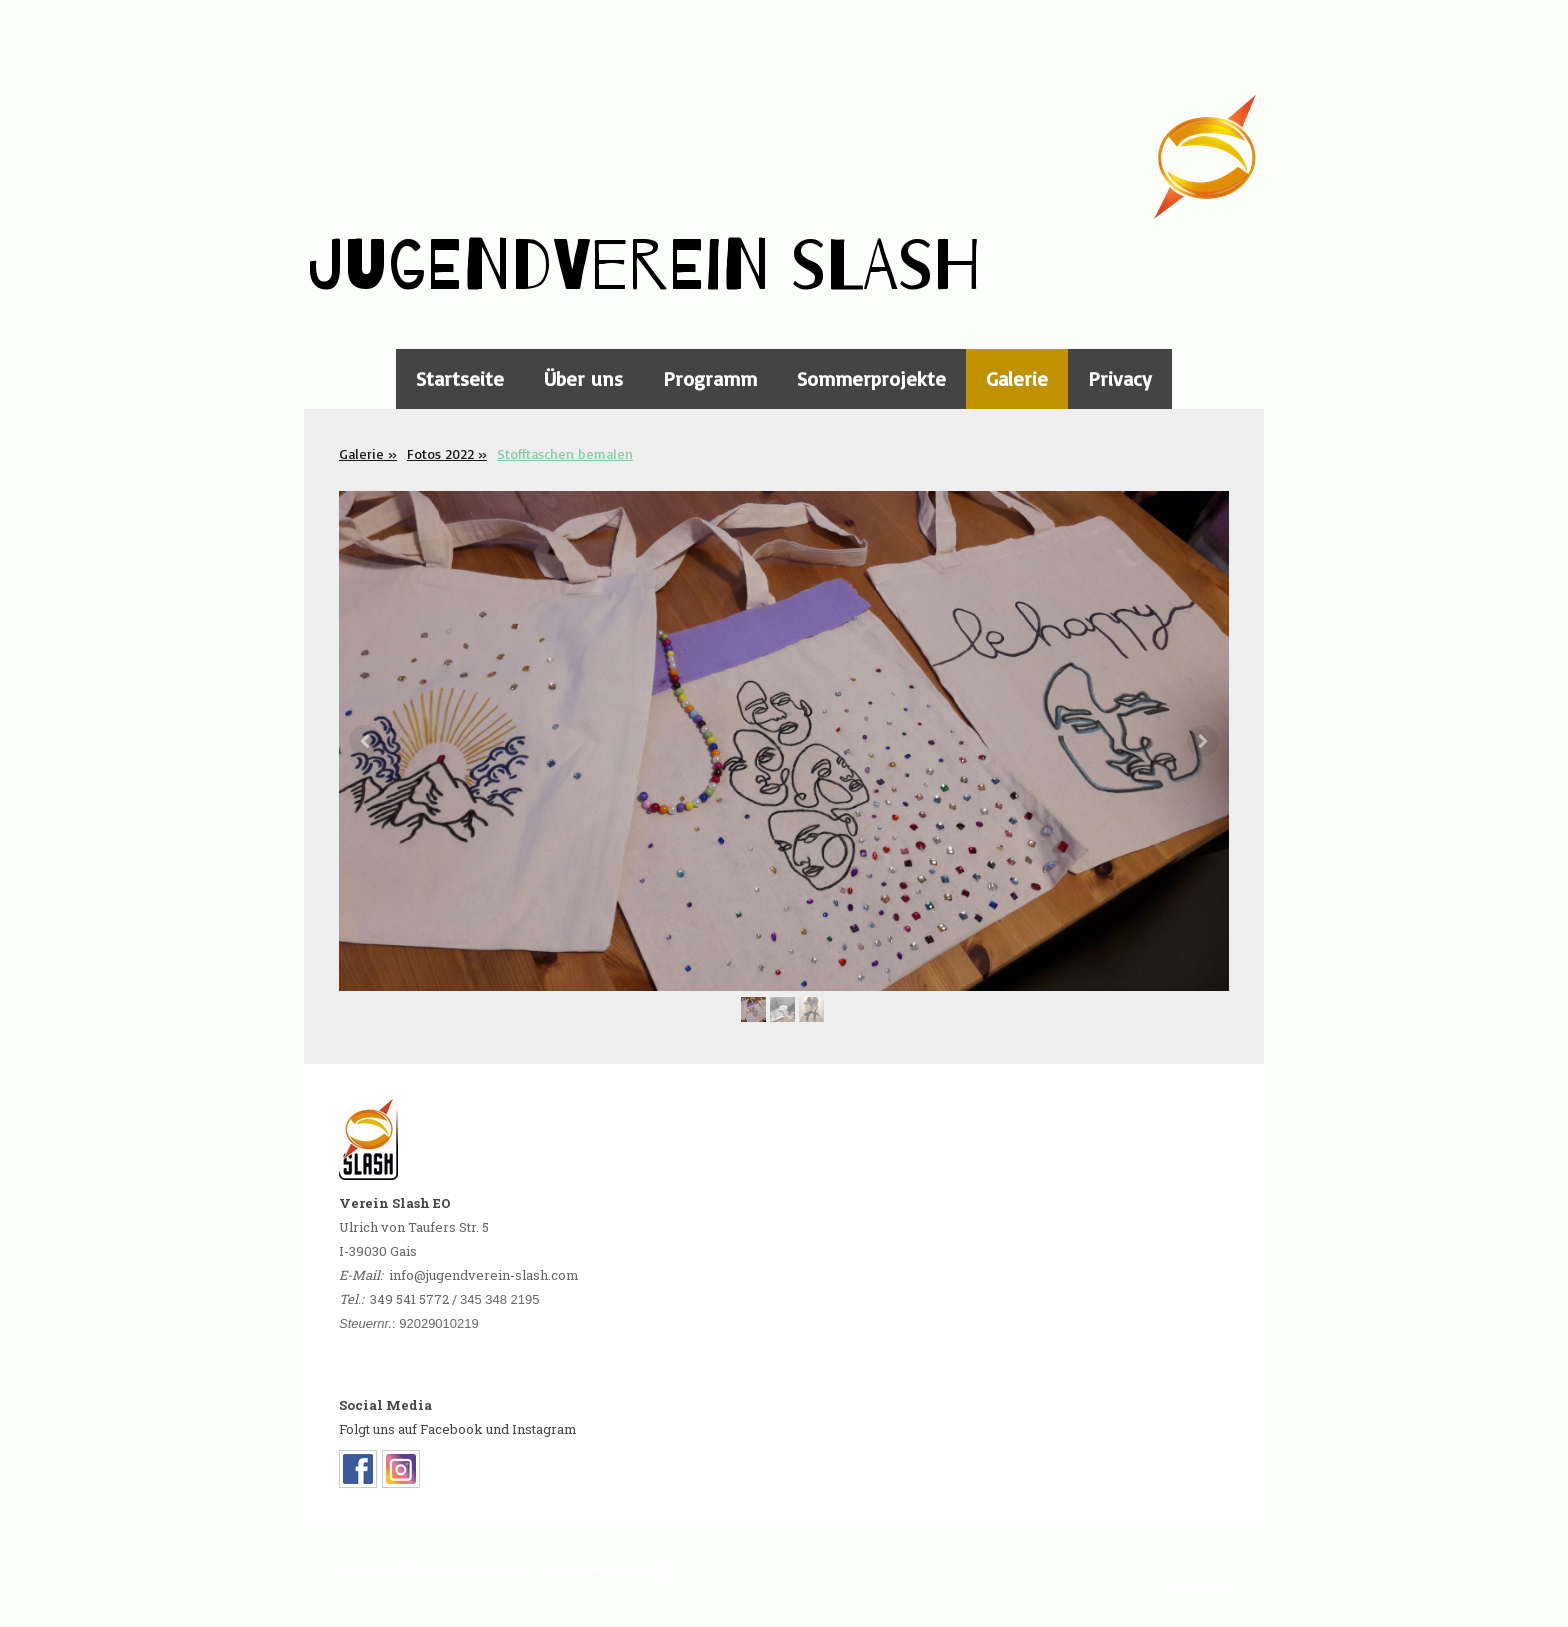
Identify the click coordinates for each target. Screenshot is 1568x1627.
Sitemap (498, 1568)
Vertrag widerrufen (600, 1568)
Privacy (1120, 378)
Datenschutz (434, 1568)
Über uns (583, 378)
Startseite (460, 378)
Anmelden (1206, 1587)
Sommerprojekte (871, 378)
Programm (710, 378)
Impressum (363, 1568)
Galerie (1017, 378)
